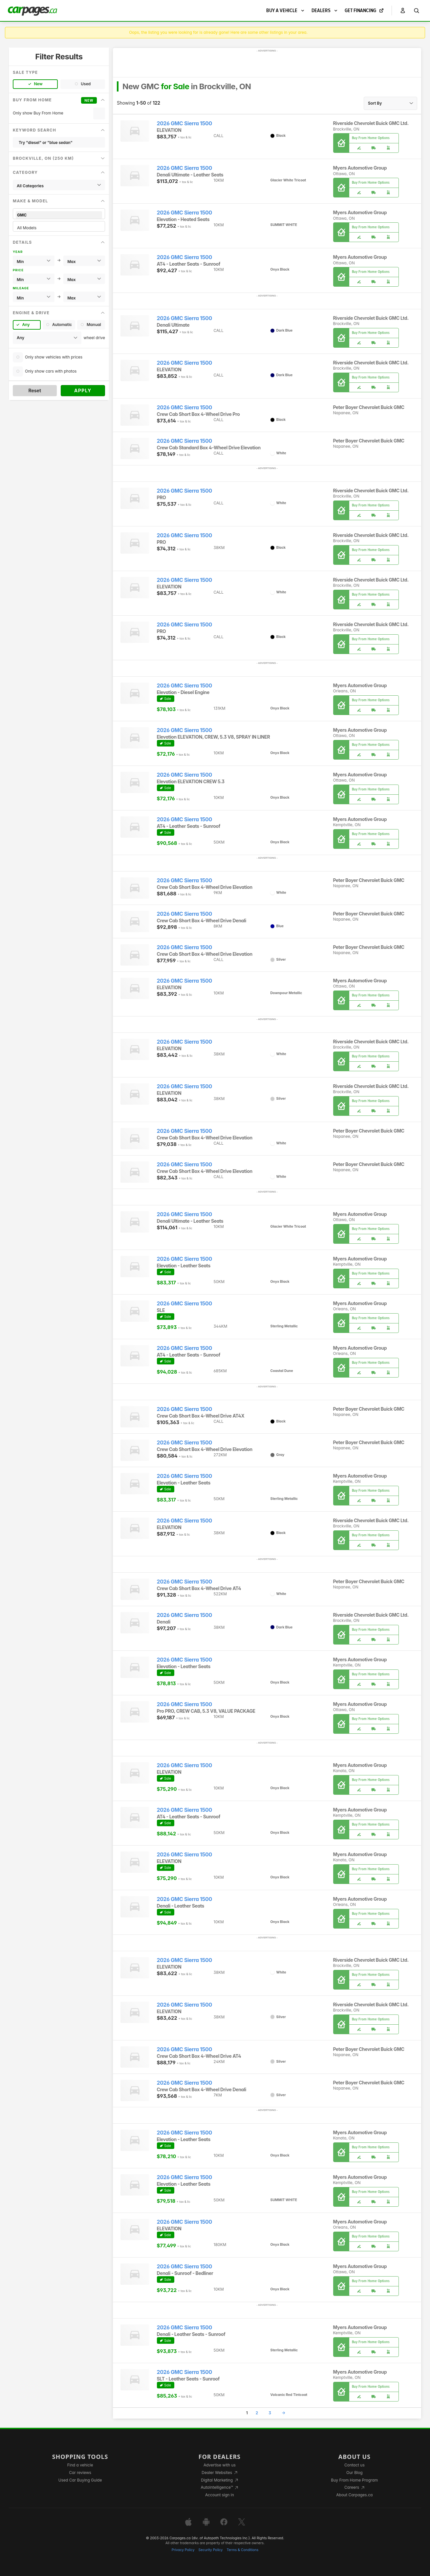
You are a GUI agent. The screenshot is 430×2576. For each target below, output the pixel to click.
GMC (59, 215)
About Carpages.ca (354, 2494)
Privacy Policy (183, 2550)
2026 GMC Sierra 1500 (184, 123)
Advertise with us (220, 2465)
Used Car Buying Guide (80, 2480)
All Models (59, 228)
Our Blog (354, 2472)
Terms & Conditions (242, 2550)
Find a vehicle (80, 2465)
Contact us (354, 2465)
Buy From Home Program (354, 2480)
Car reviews (80, 2472)
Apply (83, 390)
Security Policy (211, 2550)
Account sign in (219, 2494)
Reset (34, 390)
